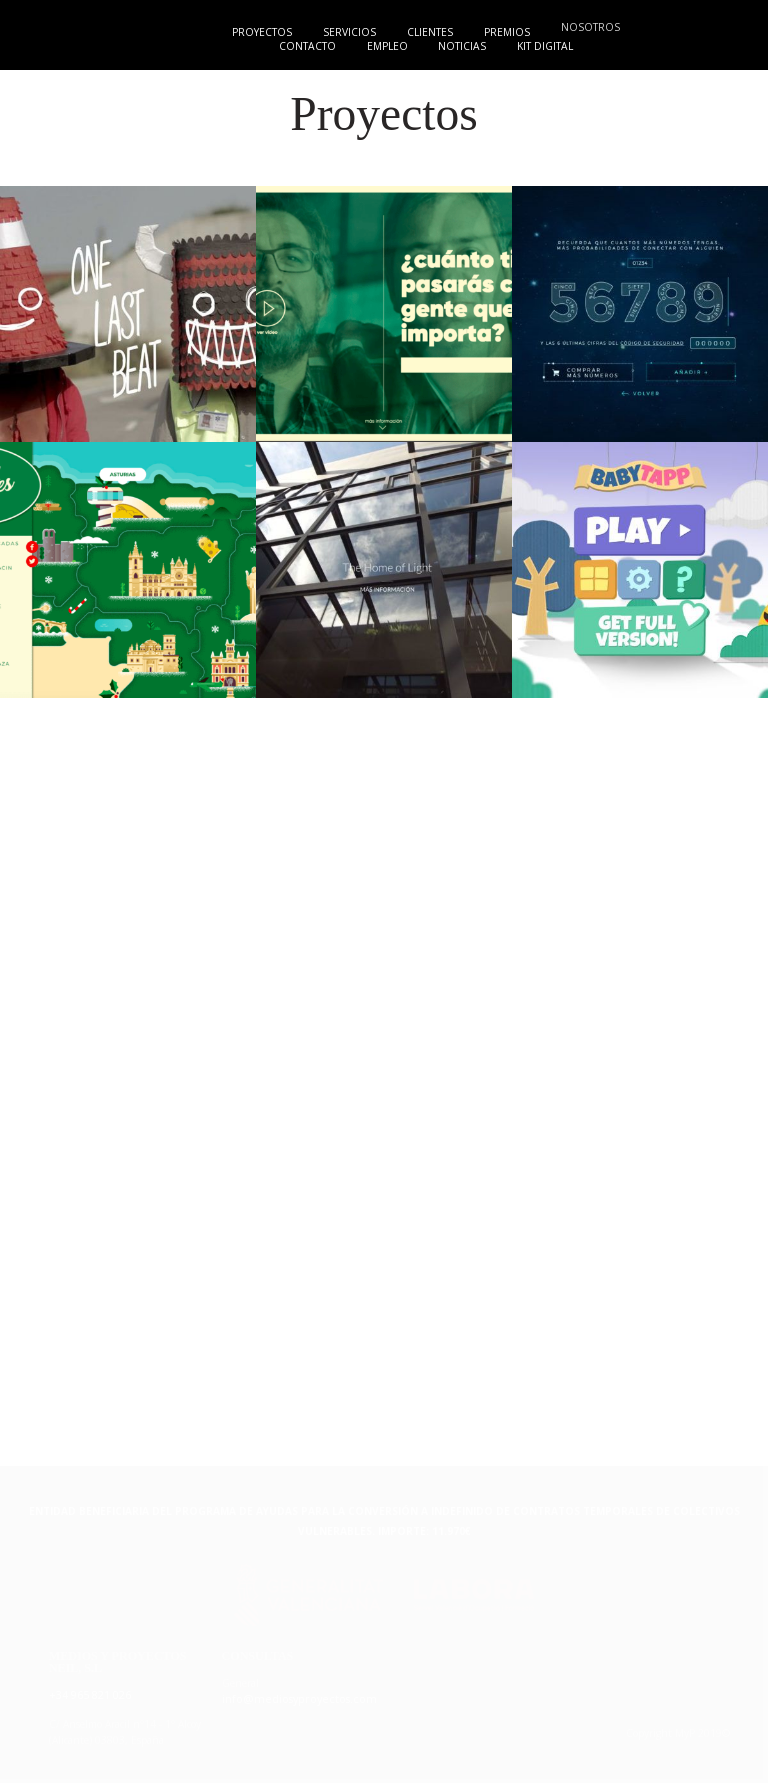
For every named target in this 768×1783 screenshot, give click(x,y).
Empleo (385, 45)
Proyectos (258, 31)
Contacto (302, 45)
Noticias (464, 45)
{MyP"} (72, 31)
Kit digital (549, 45)
